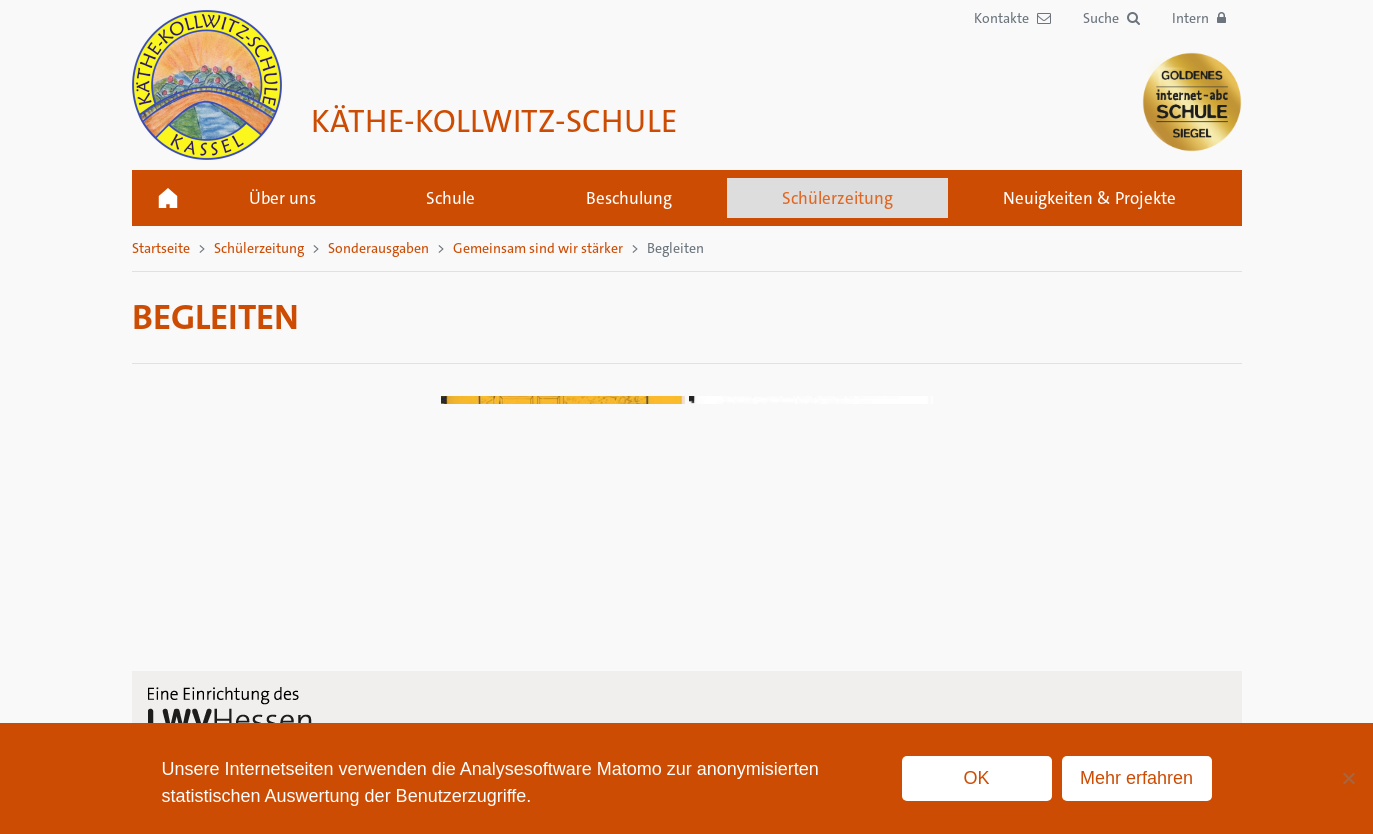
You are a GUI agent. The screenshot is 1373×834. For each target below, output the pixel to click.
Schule (450, 198)
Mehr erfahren (1136, 778)
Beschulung (629, 198)
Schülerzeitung (837, 198)
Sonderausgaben (378, 248)
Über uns (282, 198)
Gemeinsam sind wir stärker (538, 248)
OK (976, 778)
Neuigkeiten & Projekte (1089, 198)
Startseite (168, 198)
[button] (1111, 18)
